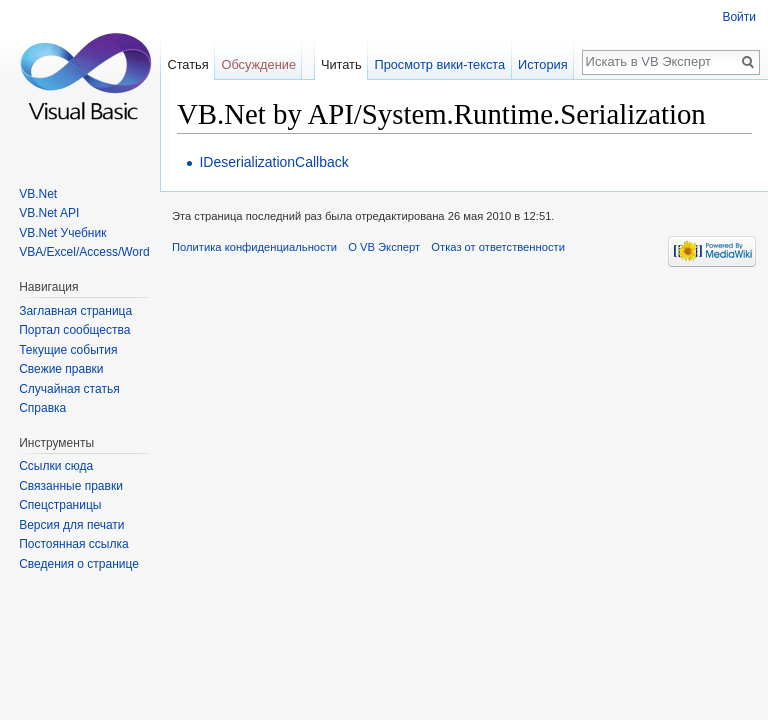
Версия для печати (71, 525)
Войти (739, 17)
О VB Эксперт (384, 247)
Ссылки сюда (56, 466)
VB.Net (38, 194)
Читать (341, 64)
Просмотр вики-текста (439, 64)
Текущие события (68, 350)
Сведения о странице (79, 564)
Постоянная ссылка (73, 544)
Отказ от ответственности (498, 247)
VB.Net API (49, 213)
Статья (187, 64)
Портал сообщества (74, 330)
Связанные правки (71, 486)
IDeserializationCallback (273, 162)
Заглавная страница (75, 311)
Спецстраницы (60, 505)
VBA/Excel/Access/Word (84, 252)
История (543, 64)
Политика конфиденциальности (254, 247)
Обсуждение (258, 64)
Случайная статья (69, 389)
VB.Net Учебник (62, 233)
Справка (42, 408)
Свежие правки (61, 369)
